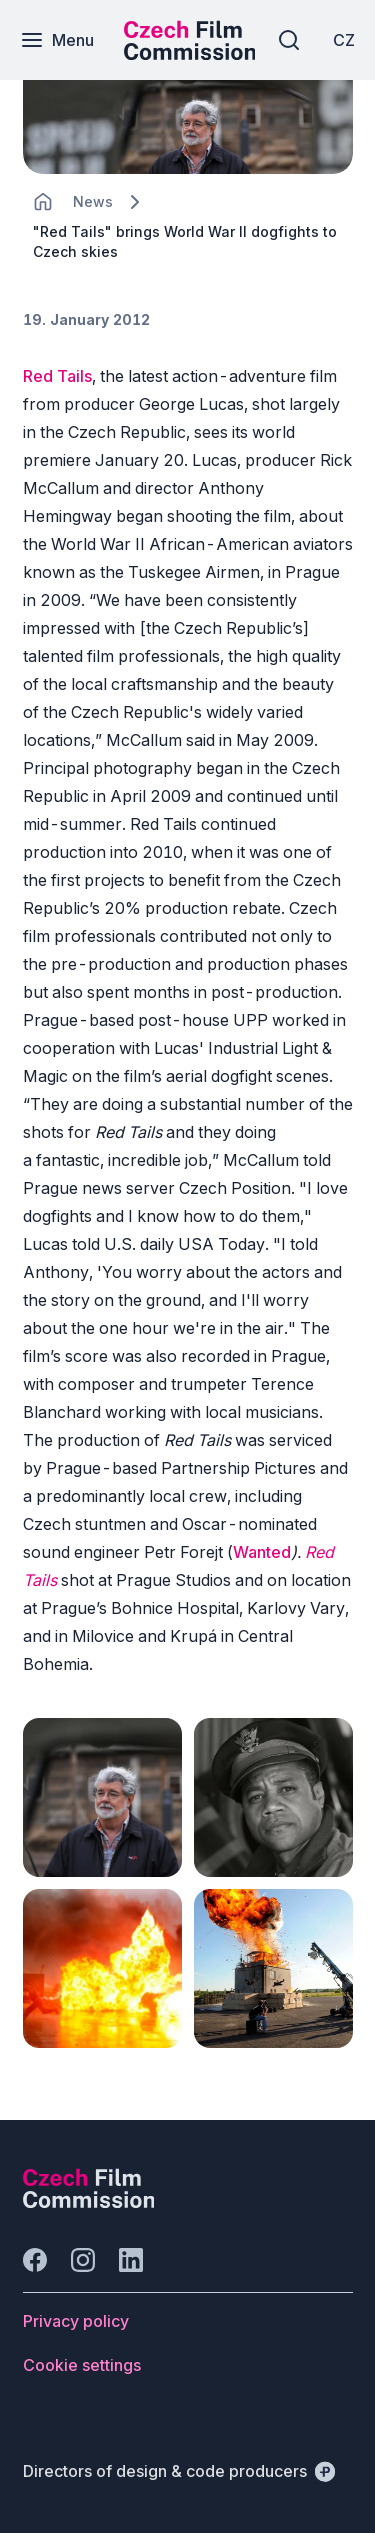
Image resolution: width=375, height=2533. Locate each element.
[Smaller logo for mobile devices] (190, 54)
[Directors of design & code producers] (179, 2471)
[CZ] (344, 40)
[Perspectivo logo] (89, 2202)
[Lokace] (93, 201)
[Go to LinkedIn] (131, 2260)
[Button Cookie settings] (82, 2365)
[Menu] (57, 40)
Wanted (262, 1552)
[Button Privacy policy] (76, 2321)
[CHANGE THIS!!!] (43, 202)
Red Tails (57, 376)
